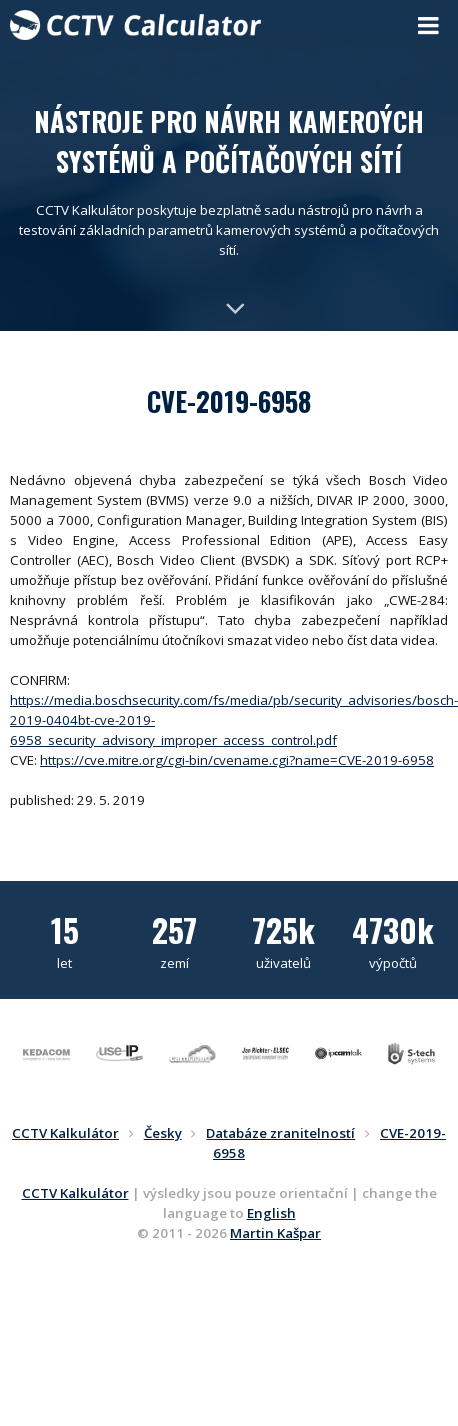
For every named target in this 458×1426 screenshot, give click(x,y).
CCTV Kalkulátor (75, 1193)
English (271, 1213)
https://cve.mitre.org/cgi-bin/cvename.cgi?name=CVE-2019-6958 (237, 760)
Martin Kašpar (275, 1233)
